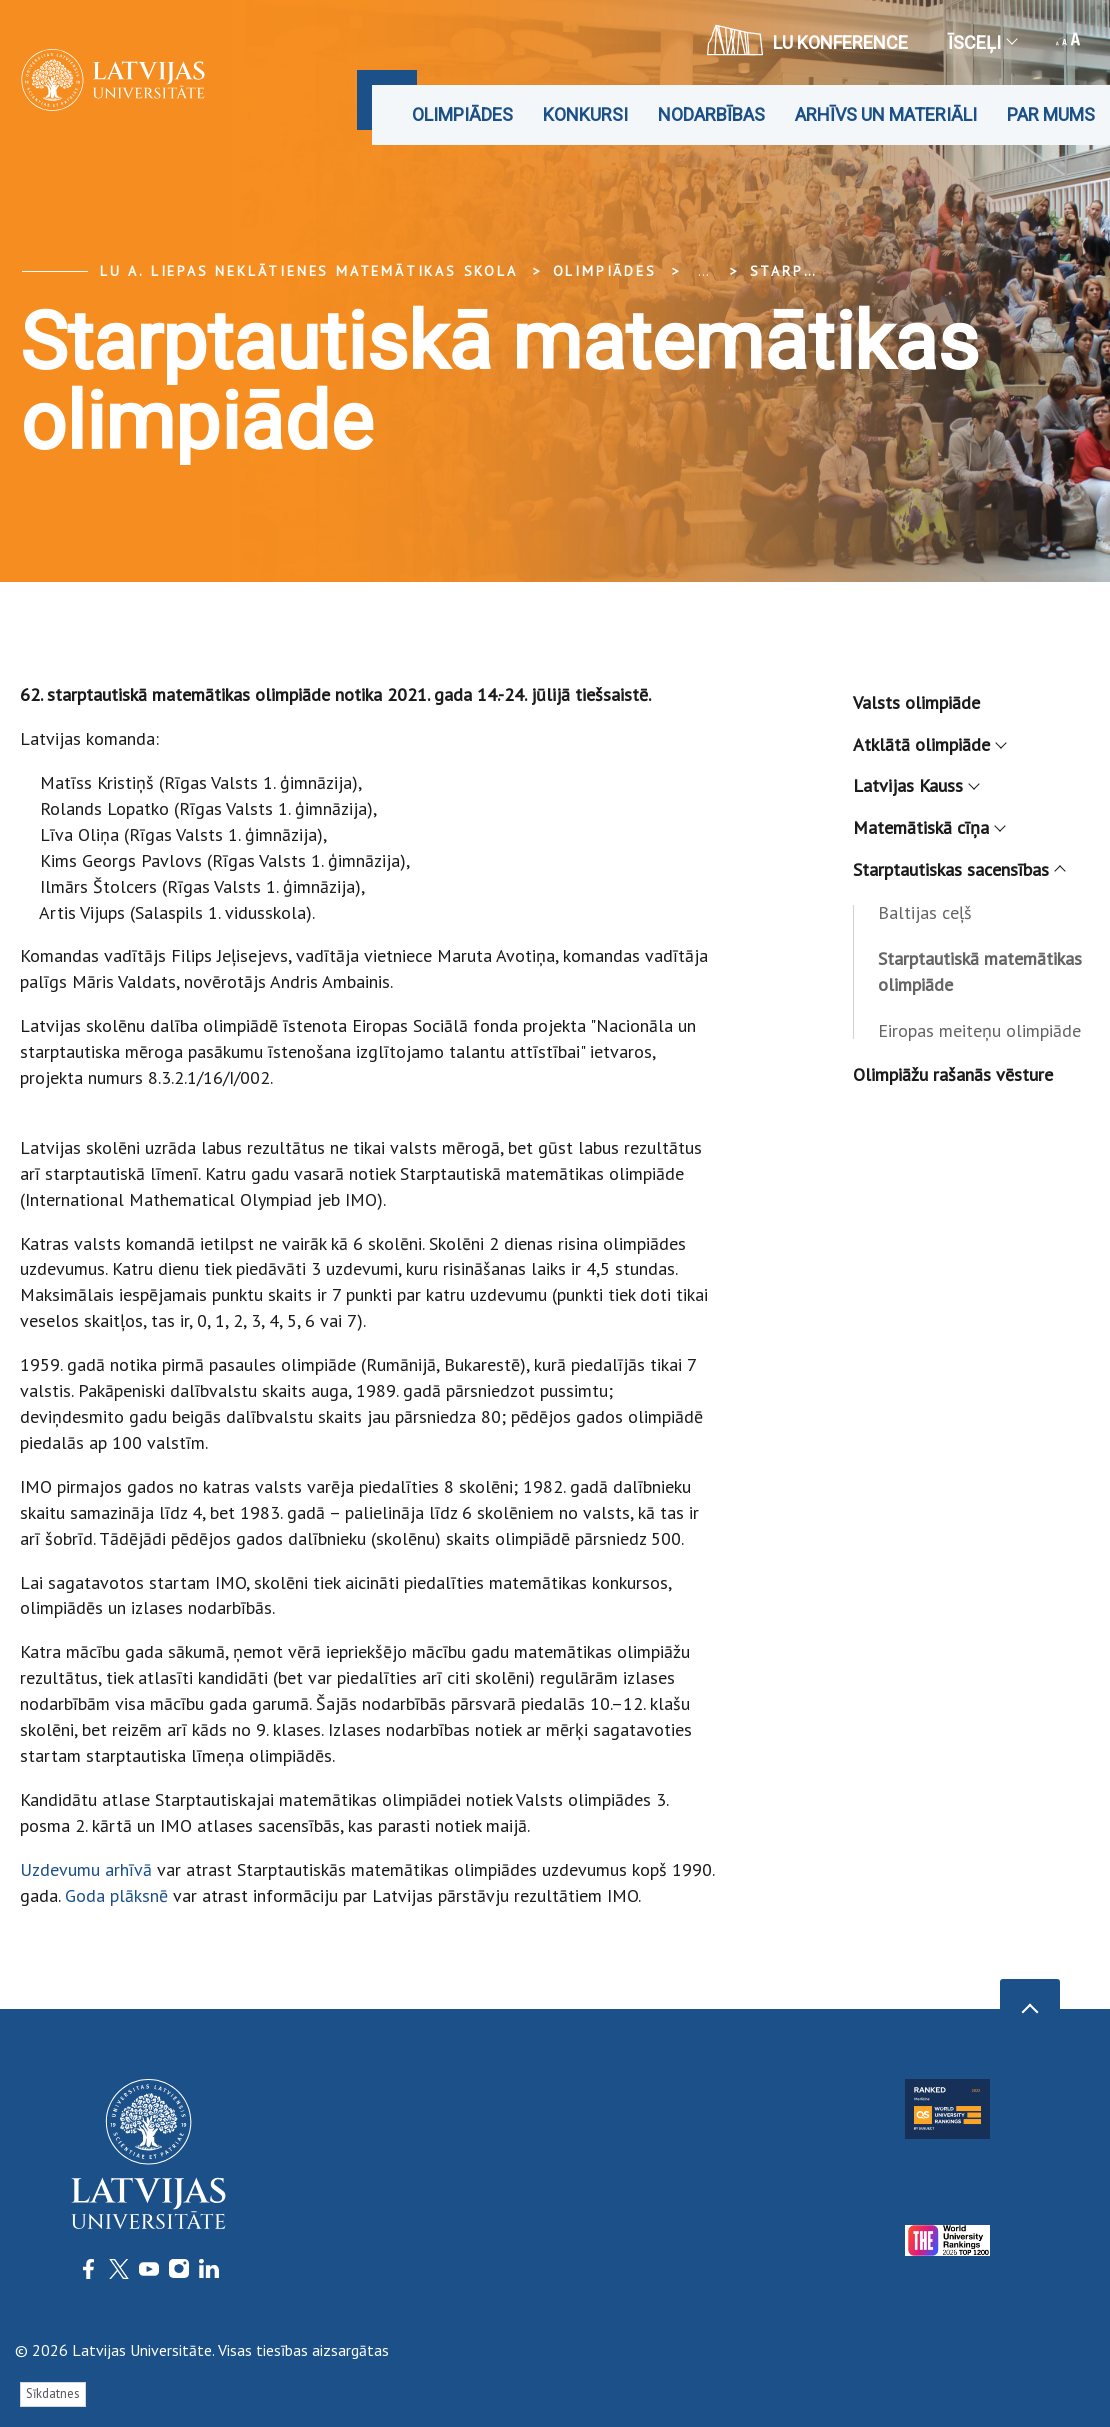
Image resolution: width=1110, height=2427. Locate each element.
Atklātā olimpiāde (929, 744)
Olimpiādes (462, 114)
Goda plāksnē (116, 1895)
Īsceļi (982, 42)
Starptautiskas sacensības (958, 869)
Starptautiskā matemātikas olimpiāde (980, 971)
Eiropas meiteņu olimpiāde (979, 1030)
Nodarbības (711, 114)
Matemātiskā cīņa (928, 827)
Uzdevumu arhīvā (86, 1869)
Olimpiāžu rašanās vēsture (953, 1074)
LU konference (807, 40)
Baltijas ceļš (925, 912)
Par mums (1051, 114)
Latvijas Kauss (915, 785)
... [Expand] (703, 271)
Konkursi (585, 114)
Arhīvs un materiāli (886, 114)
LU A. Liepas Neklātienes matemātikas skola (309, 271)
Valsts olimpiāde (916, 702)
